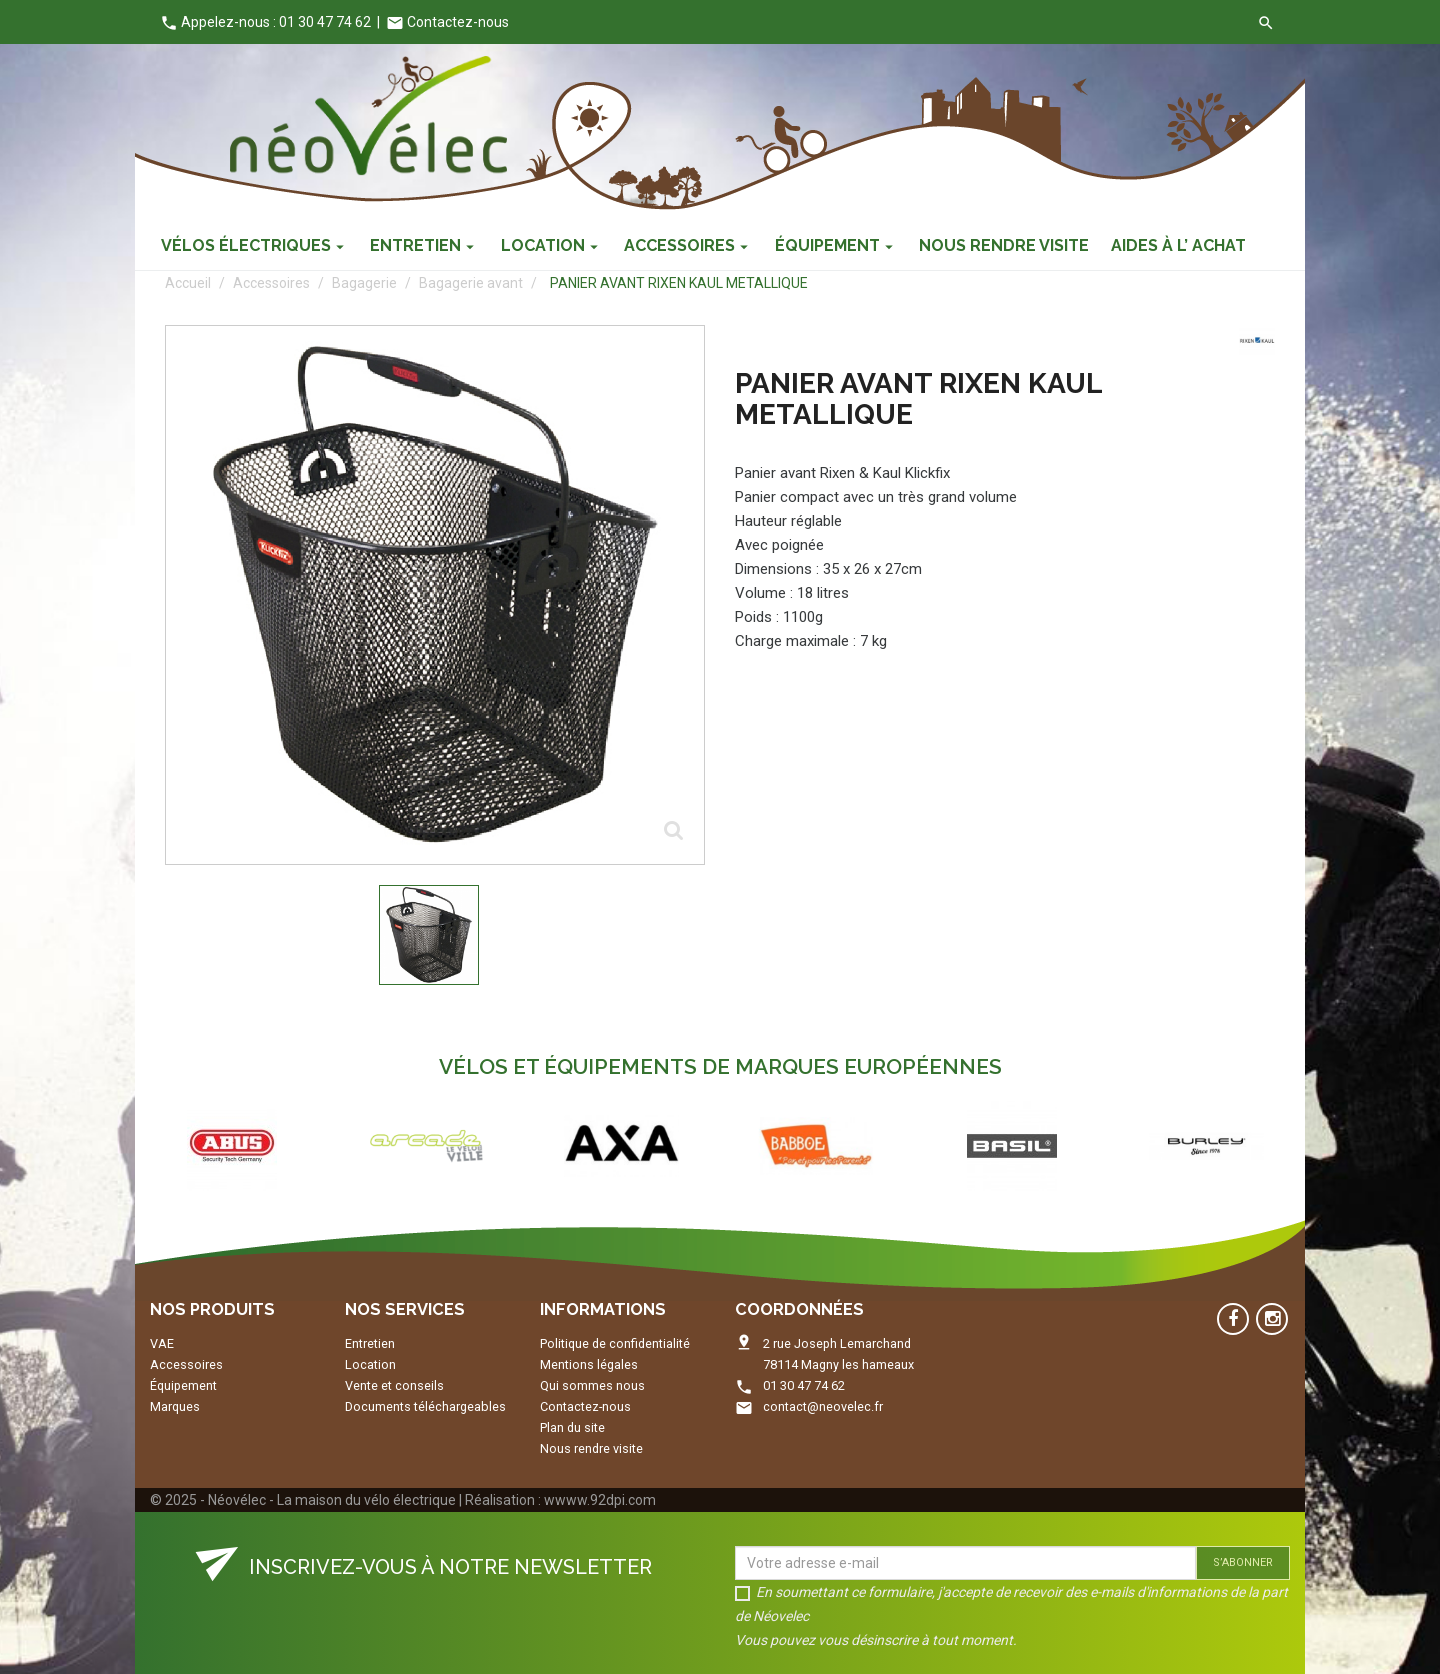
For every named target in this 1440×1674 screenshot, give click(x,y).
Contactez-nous (447, 22)
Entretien (370, 1343)
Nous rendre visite (591, 1448)
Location (370, 1364)
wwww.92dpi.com (600, 1500)
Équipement (183, 1385)
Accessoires (186, 1364)
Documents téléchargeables (425, 1406)
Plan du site (572, 1427)
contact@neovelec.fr (823, 1406)
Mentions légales (589, 1364)
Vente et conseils (394, 1385)
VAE (162, 1343)
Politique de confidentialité (615, 1343)
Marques (175, 1406)
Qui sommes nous (592, 1385)
